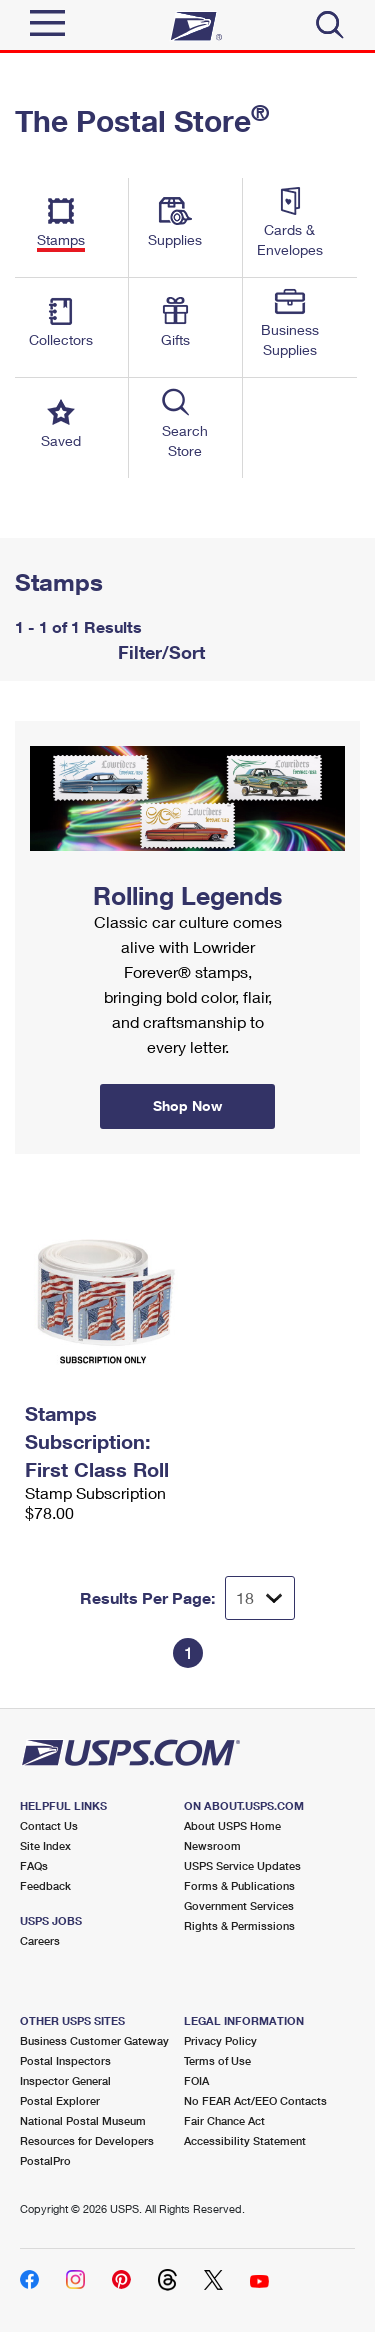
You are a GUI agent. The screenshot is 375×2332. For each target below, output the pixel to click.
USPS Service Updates (242, 1865)
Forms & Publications (239, 1885)
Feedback (45, 1885)
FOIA (196, 2080)
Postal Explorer (60, 2100)
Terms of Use (217, 2060)
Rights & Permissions (239, 1925)
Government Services (239, 1905)
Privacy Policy (220, 2040)
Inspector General (65, 2080)
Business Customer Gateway (94, 2040)
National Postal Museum (83, 2120)
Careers (40, 1940)
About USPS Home (232, 1825)
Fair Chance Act (224, 2120)
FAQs (34, 1865)
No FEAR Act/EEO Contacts (255, 2100)
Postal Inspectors (65, 2060)
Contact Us (49, 1825)
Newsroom (212, 1845)
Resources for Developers (87, 2140)
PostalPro (45, 2160)
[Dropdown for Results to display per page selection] (260, 1598)
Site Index (45, 1845)
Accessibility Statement (245, 2140)
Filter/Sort (159, 652)
